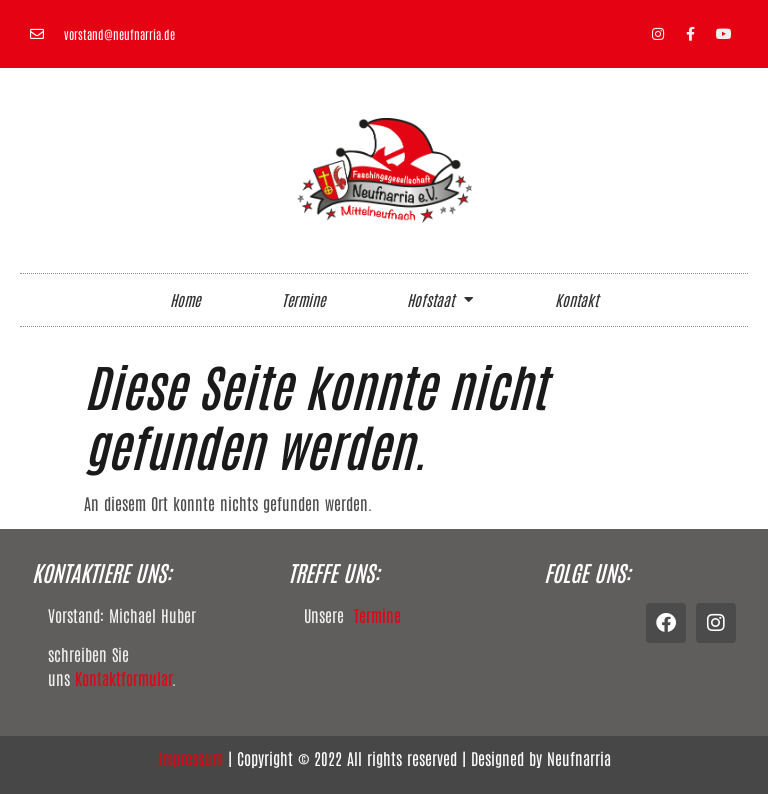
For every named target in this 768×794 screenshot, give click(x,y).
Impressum (190, 758)
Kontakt (576, 299)
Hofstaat (440, 299)
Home (185, 299)
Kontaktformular (123, 678)
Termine (303, 299)
